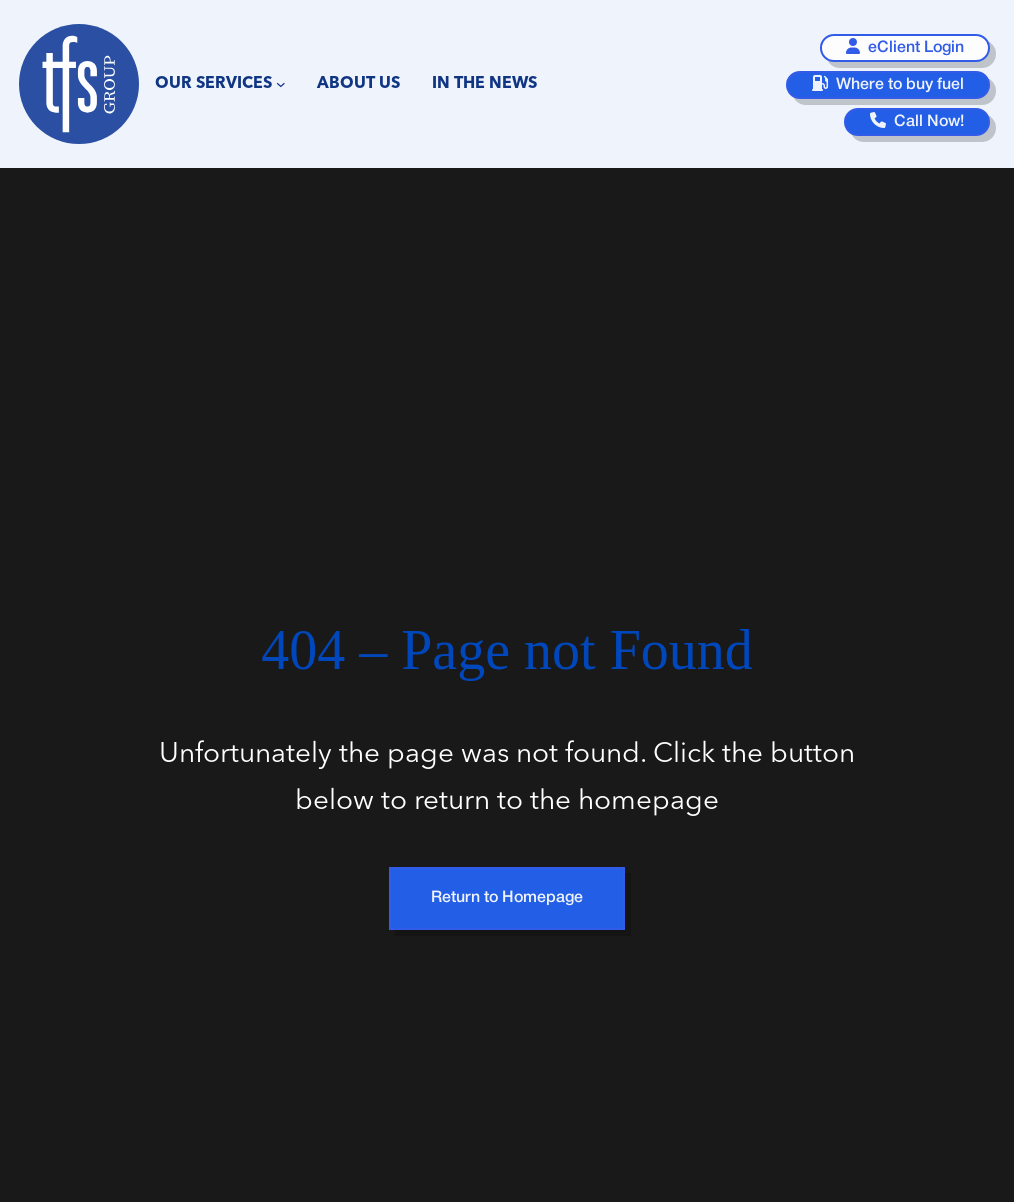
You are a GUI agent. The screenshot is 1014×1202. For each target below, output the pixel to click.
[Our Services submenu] (281, 84)
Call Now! (917, 120)
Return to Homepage (507, 898)
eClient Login (905, 46)
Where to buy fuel (888, 83)
